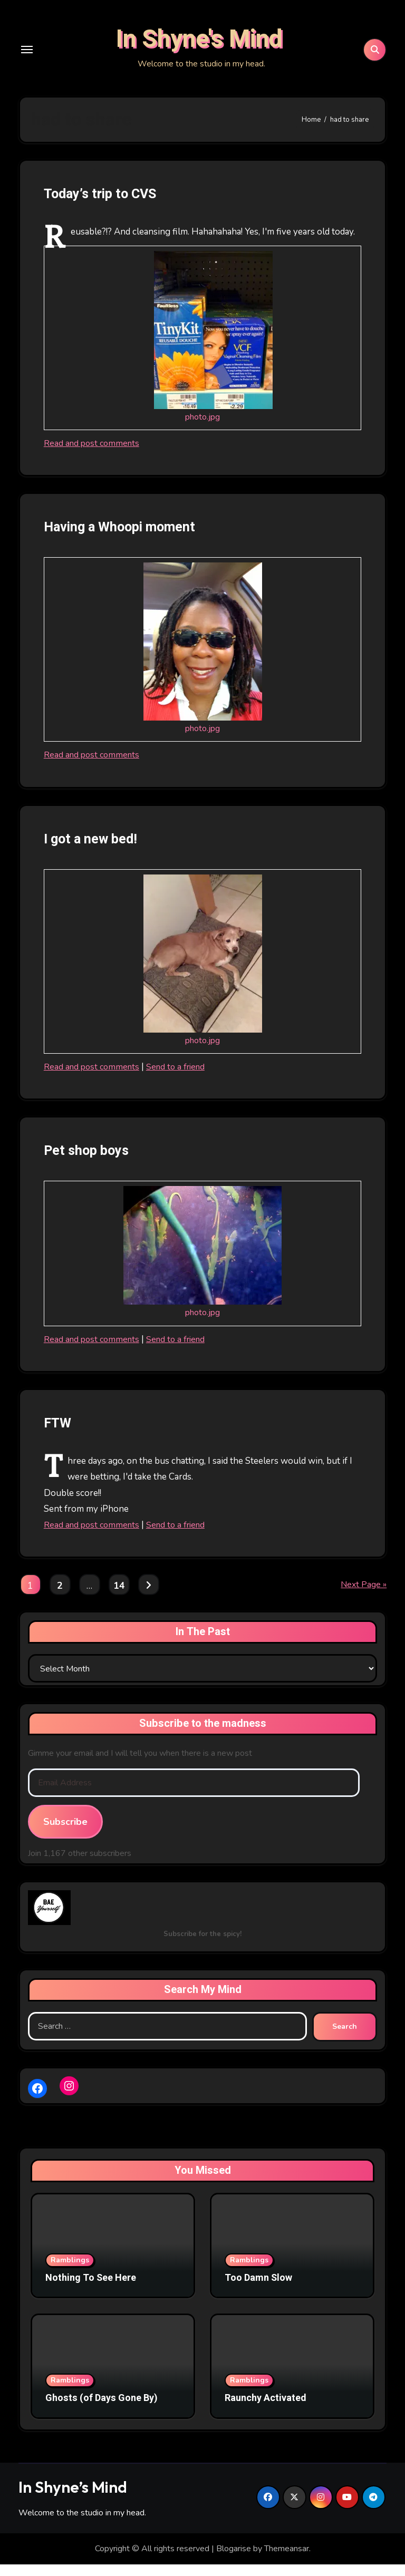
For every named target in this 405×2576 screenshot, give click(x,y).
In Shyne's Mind (199, 45)
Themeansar (286, 2561)
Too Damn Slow (258, 2289)
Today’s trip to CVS (105, 206)
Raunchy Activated (265, 2410)
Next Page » (364, 1596)
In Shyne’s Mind (72, 2498)
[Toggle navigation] (26, 55)
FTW (58, 1434)
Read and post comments (93, 455)
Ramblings (70, 2272)
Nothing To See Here (90, 2289)
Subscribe (65, 1833)
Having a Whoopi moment (125, 539)
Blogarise (233, 2561)
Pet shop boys (90, 1162)
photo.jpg (203, 428)
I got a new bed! (94, 850)
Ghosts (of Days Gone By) (101, 2410)
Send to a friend (181, 1078)
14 (118, 1597)
